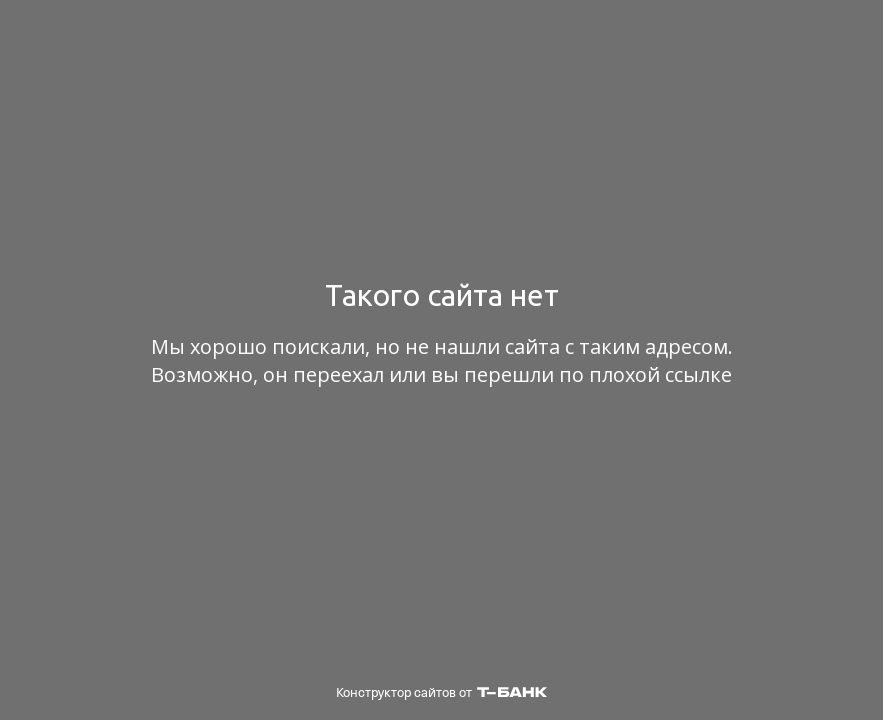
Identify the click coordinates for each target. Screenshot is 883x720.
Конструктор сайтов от (441, 692)
